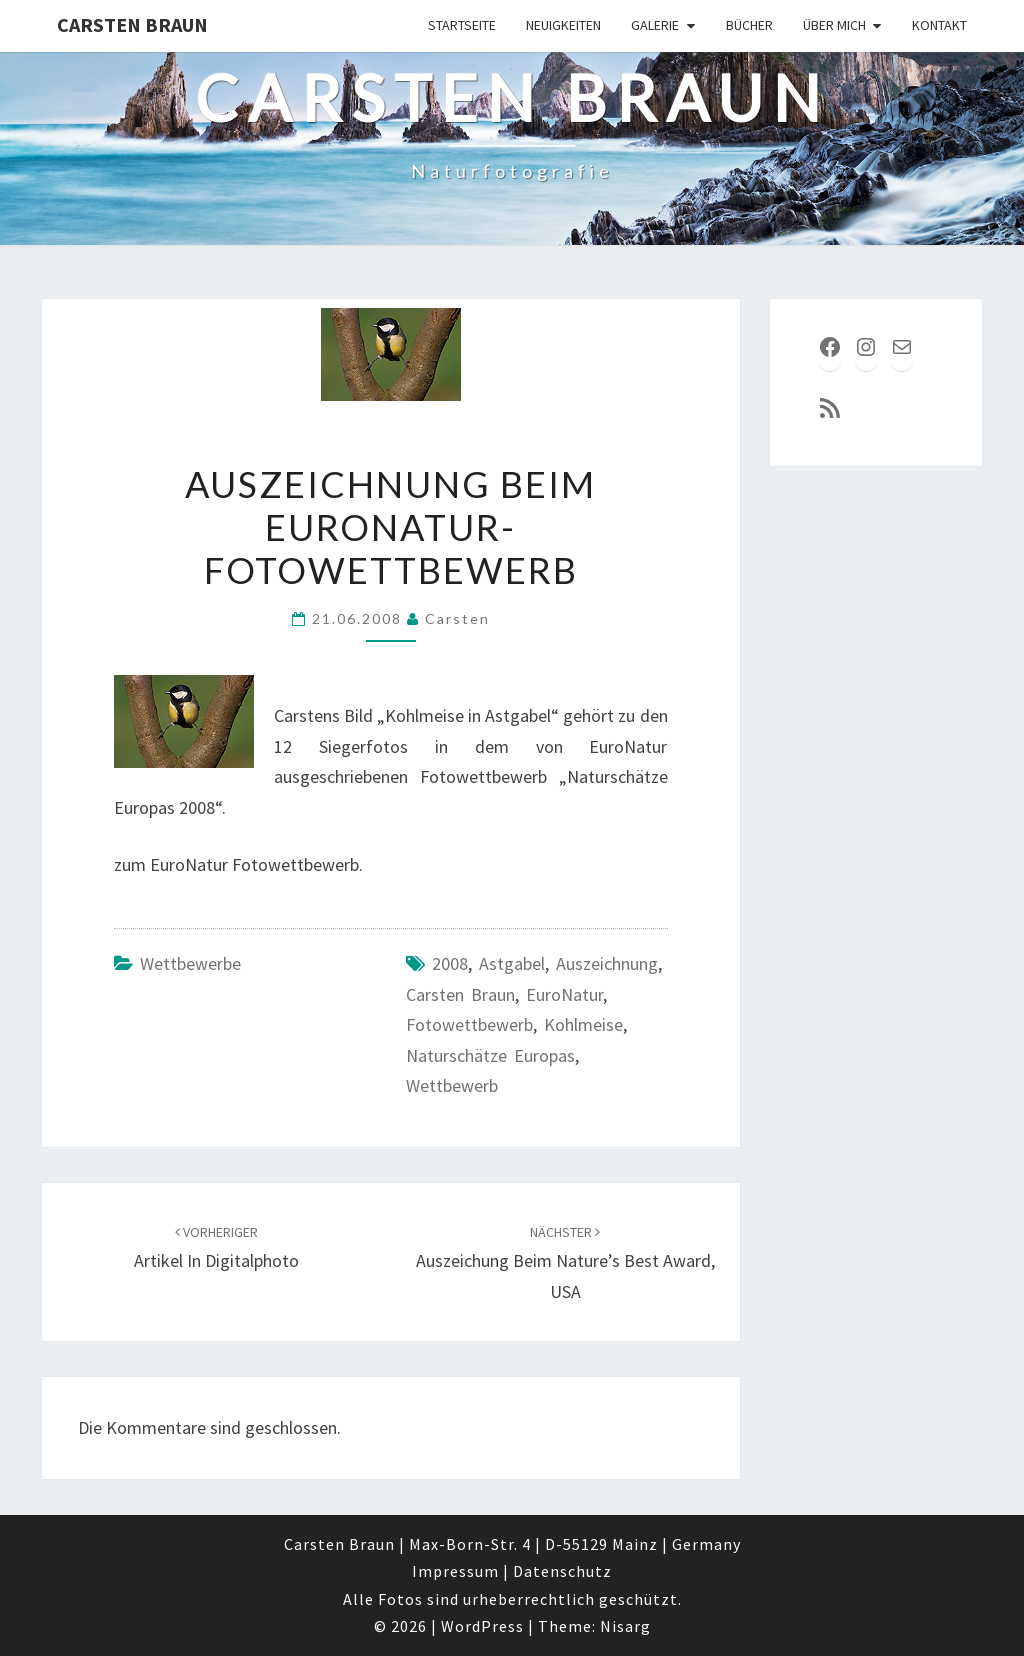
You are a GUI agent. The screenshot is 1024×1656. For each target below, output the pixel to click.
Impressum (455, 1571)
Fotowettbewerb (469, 1024)
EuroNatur (564, 994)
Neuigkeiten (563, 25)
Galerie (655, 25)
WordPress (482, 1626)
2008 (450, 963)
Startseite (462, 25)
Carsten (457, 618)
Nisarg (625, 1626)
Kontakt (939, 25)
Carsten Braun (132, 24)
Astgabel (512, 963)
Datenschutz (562, 1571)
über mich (834, 25)
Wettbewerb (452, 1085)
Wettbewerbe (190, 963)
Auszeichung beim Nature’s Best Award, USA (565, 1263)
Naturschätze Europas (490, 1055)
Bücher (749, 25)
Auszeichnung (607, 963)
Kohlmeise (583, 1024)
